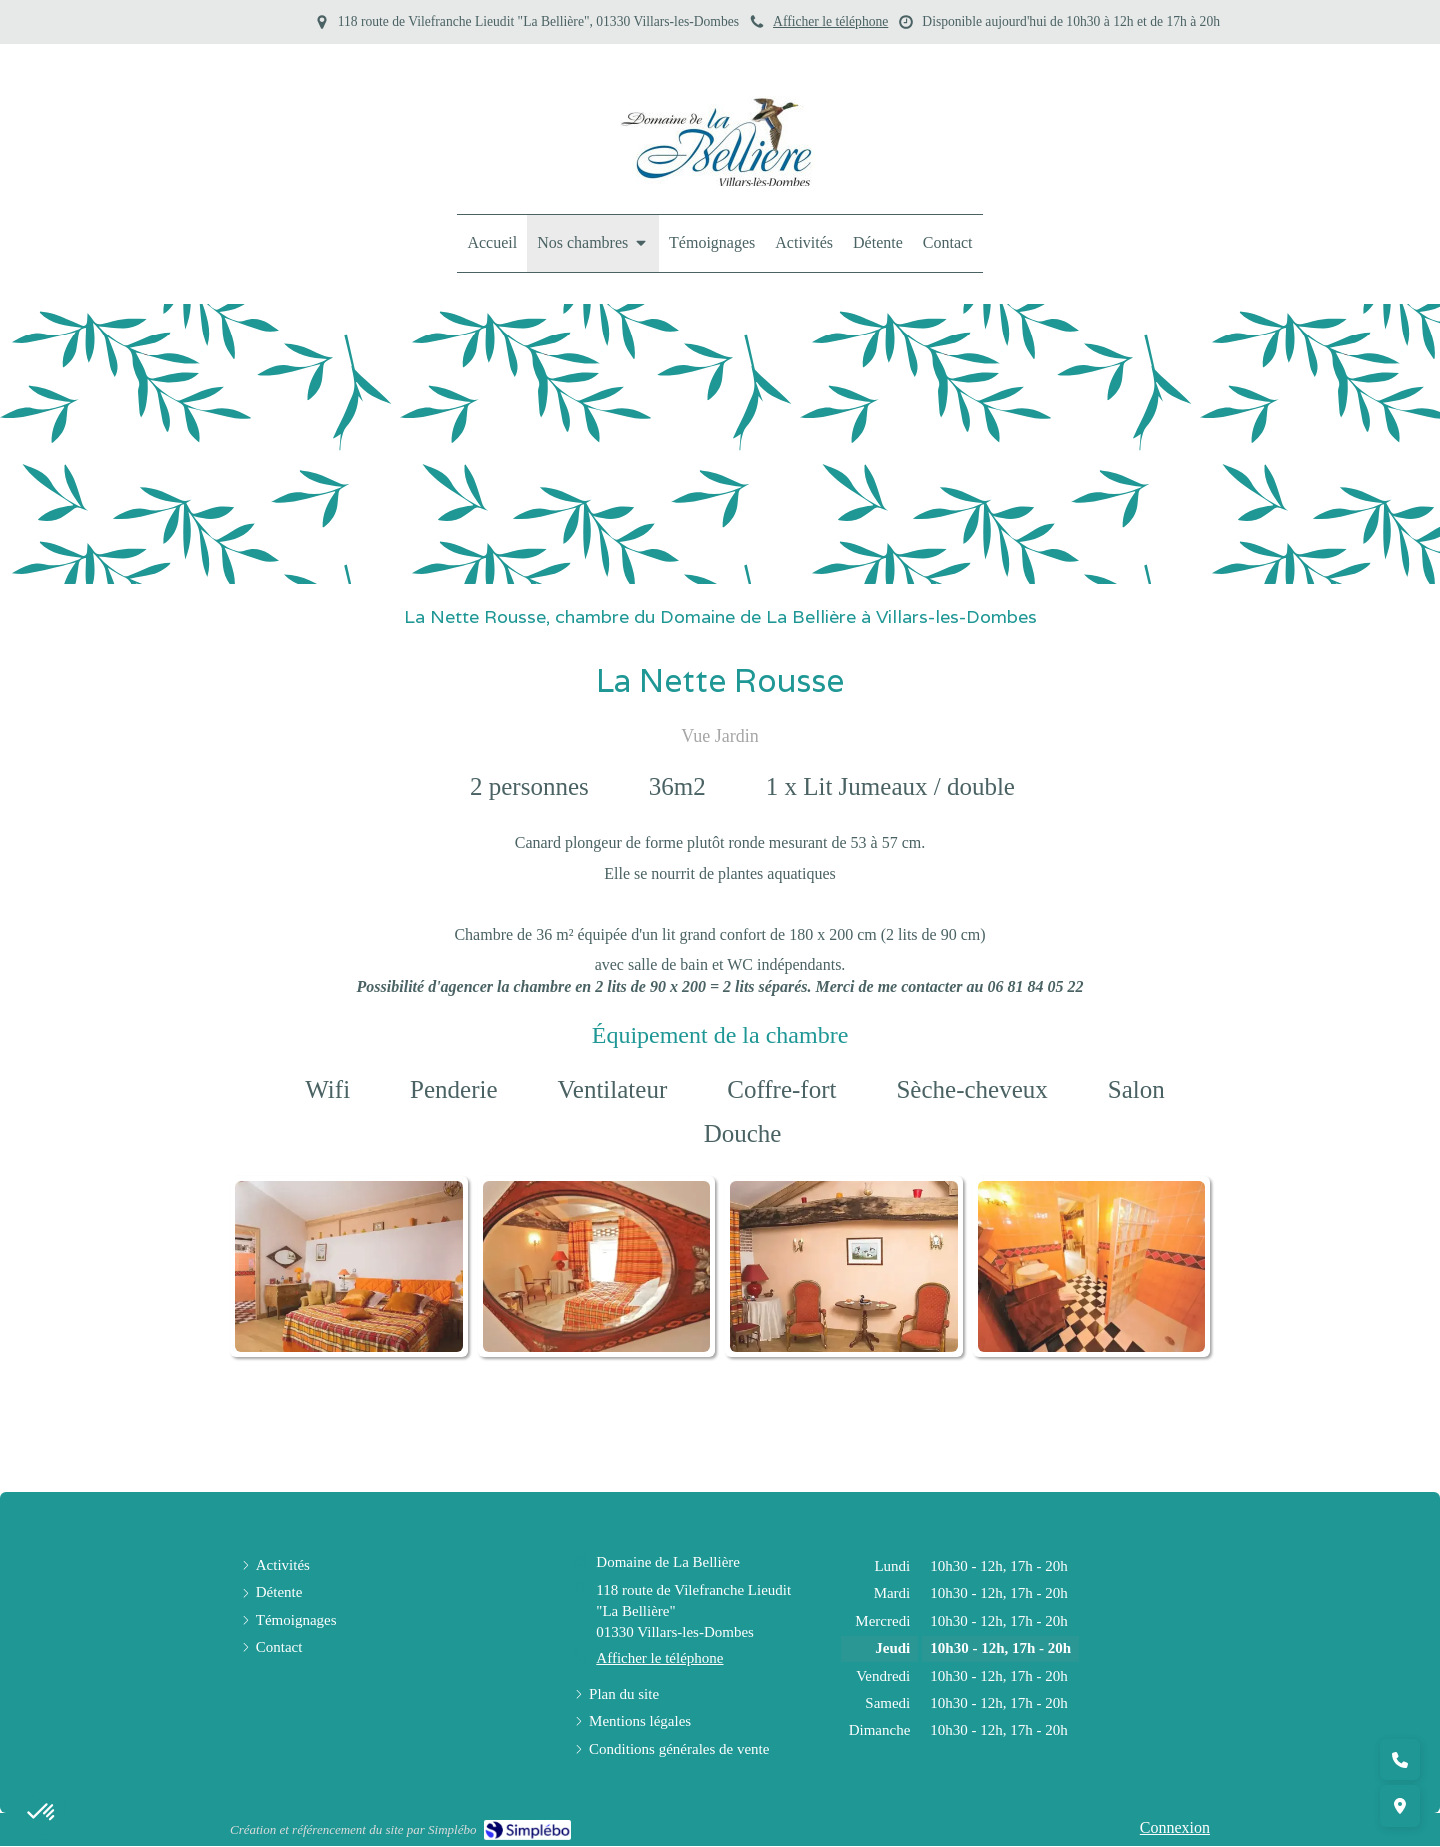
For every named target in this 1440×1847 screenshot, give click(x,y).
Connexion (1175, 1827)
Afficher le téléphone (830, 21)
